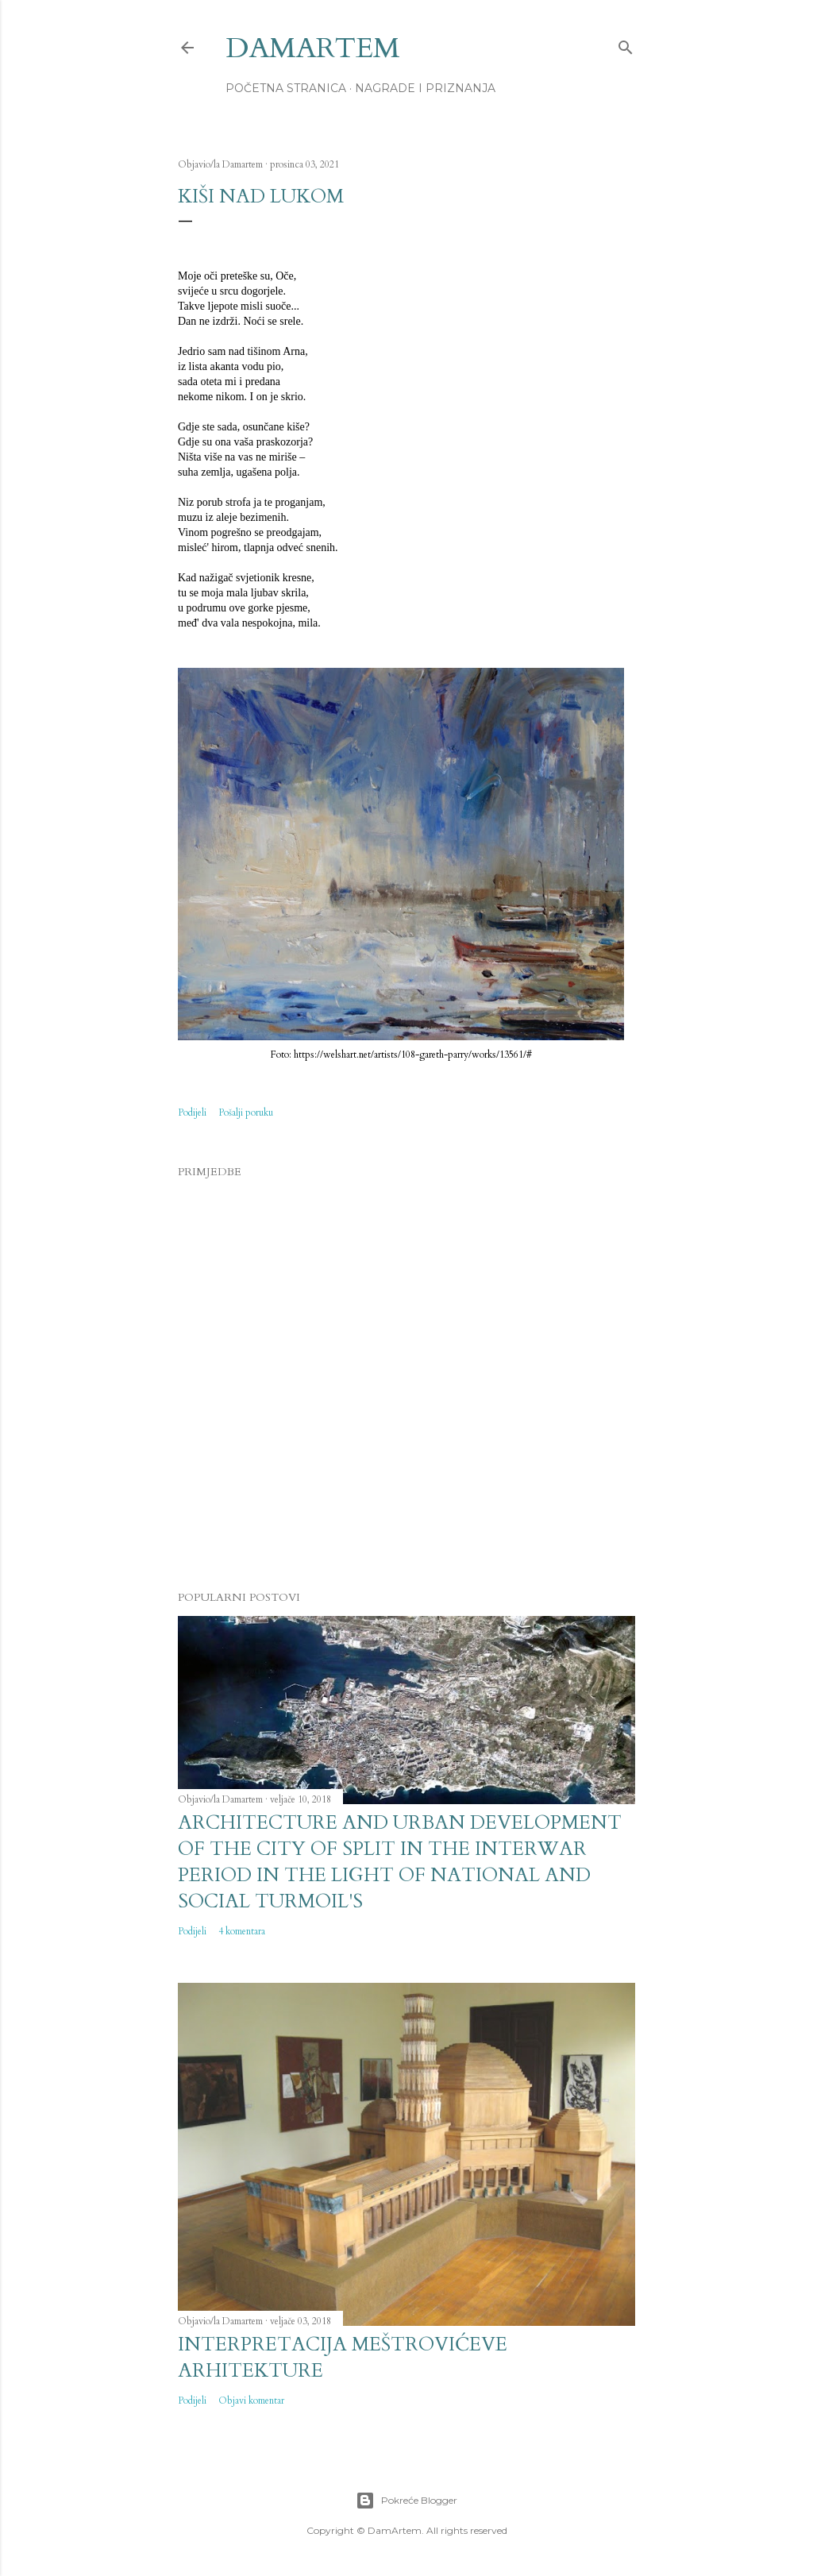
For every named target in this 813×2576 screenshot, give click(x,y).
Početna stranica (285, 88)
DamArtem (312, 48)
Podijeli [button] (192, 1112)
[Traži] (625, 44)
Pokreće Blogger (406, 2500)
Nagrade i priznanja (425, 88)
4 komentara (241, 1931)
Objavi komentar (251, 2400)
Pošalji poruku (245, 1112)
